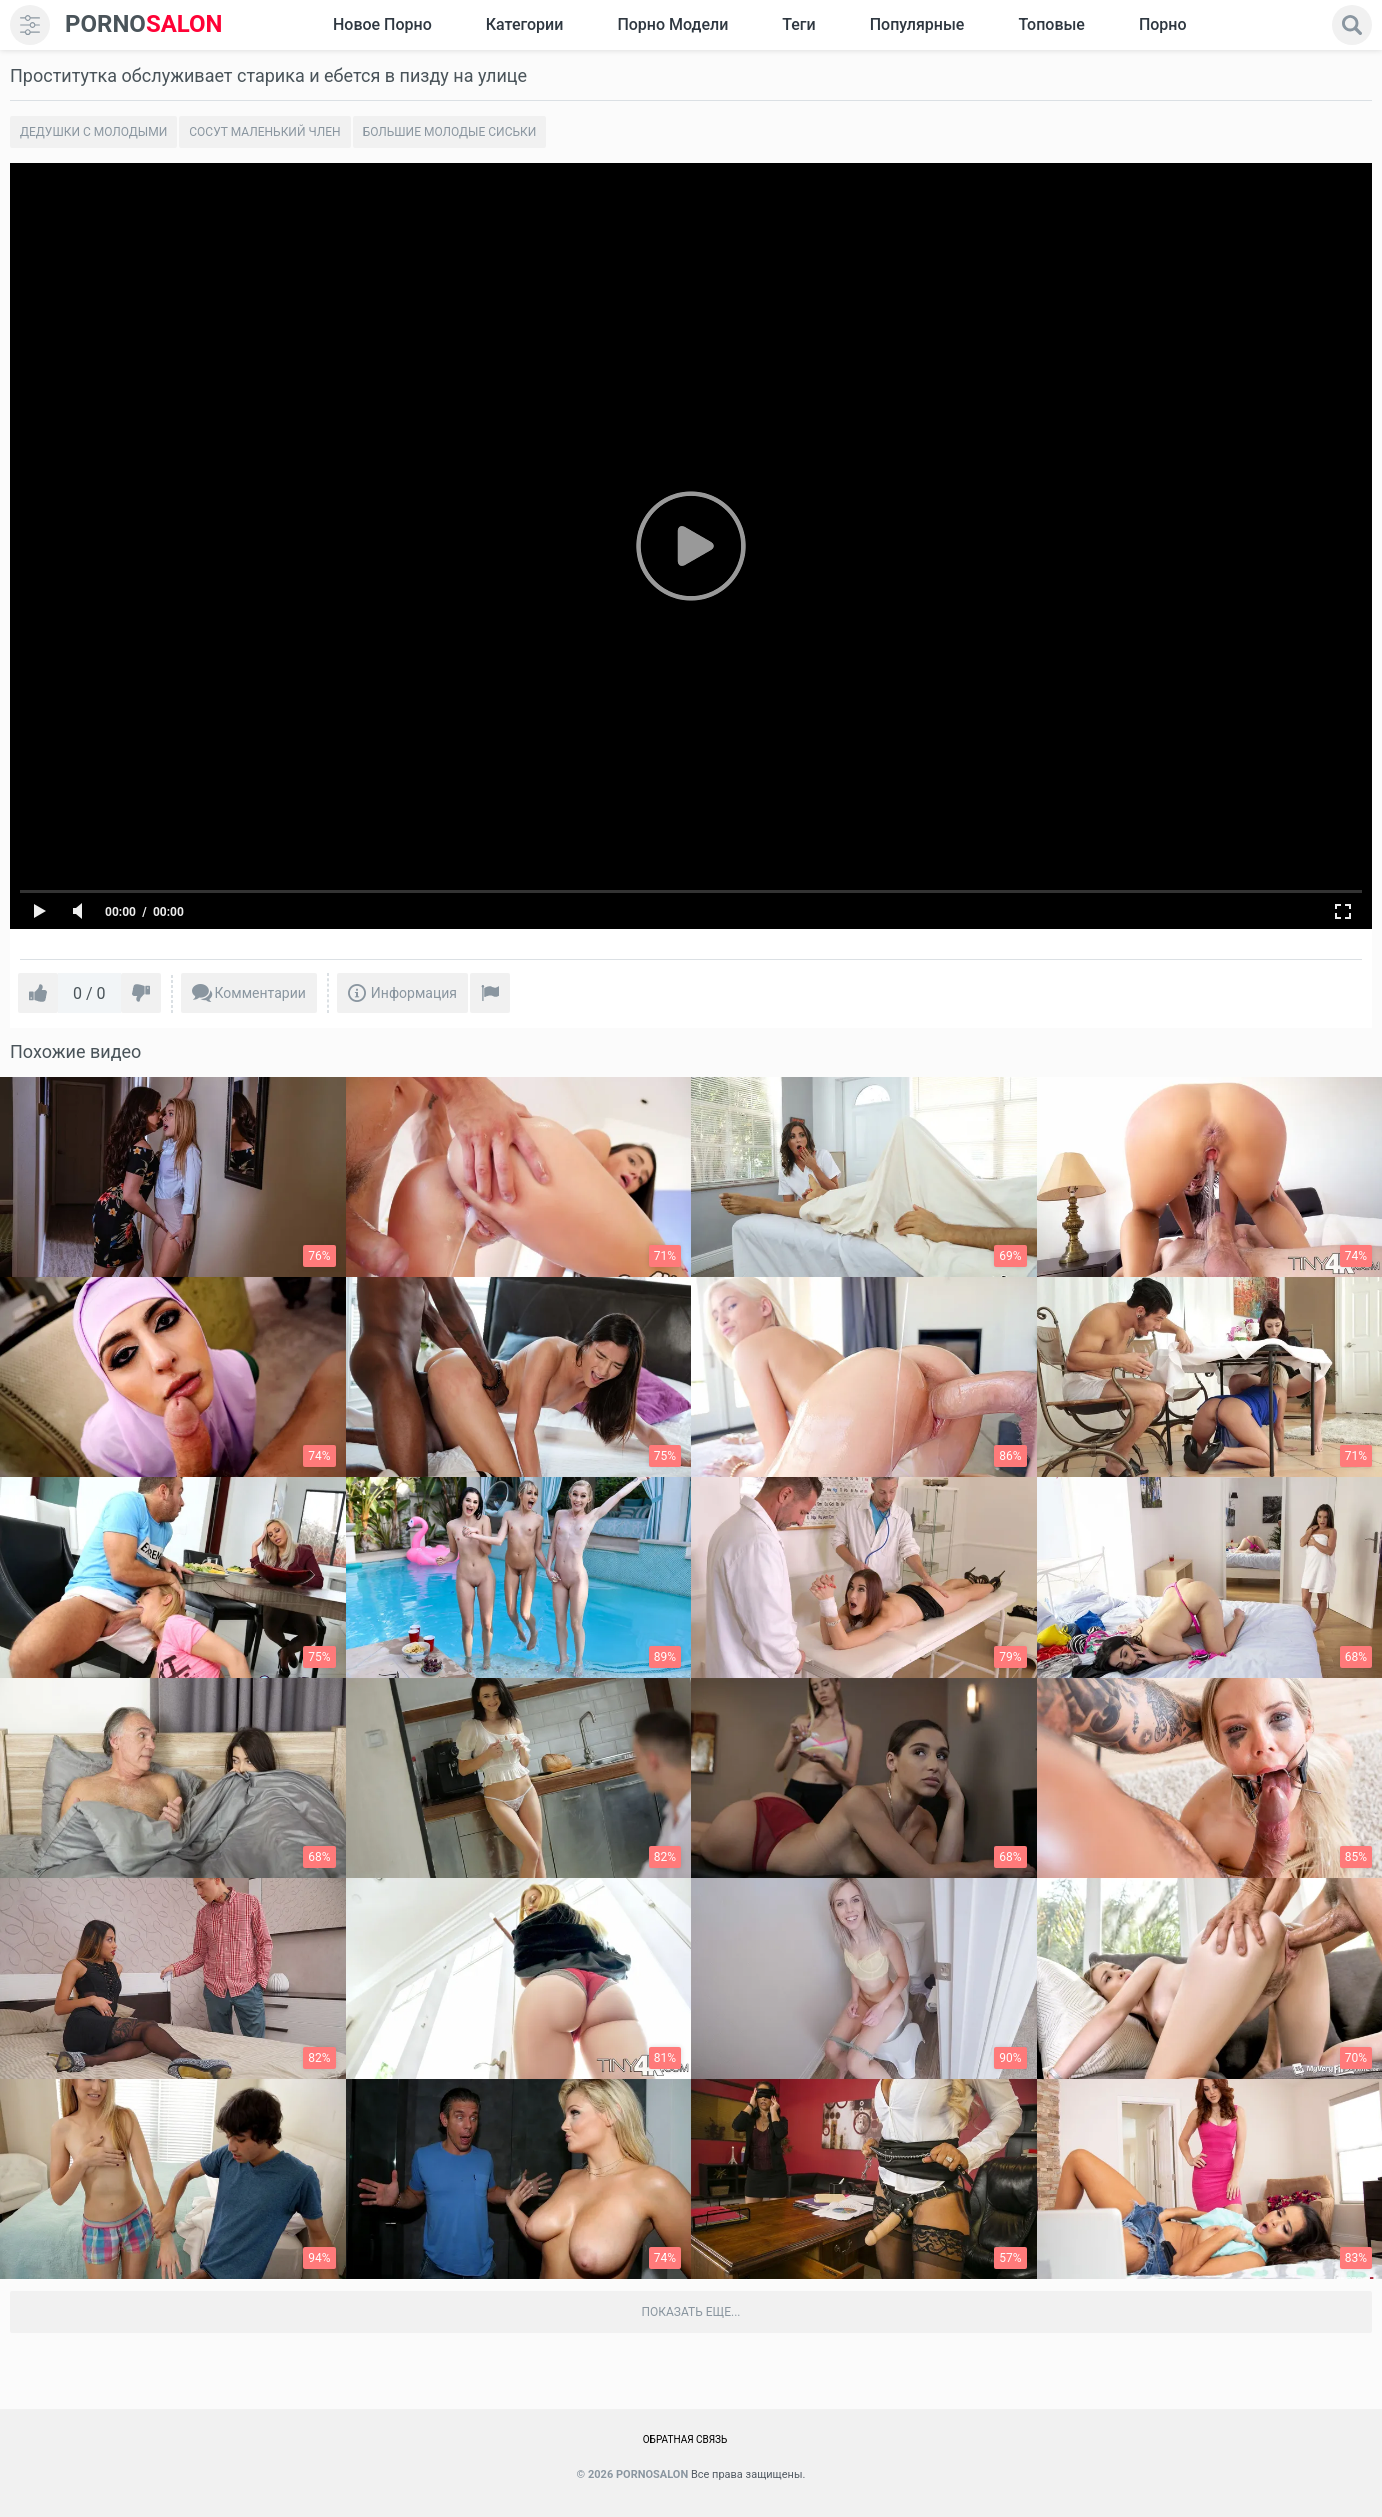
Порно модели (672, 24)
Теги (798, 24)
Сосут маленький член (264, 132)
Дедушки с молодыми (93, 132)
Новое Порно (382, 24)
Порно (1163, 24)
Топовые (1051, 24)
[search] (1352, 25)
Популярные (917, 24)
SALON (144, 24)
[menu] (30, 25)
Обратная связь (685, 2439)
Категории (525, 24)
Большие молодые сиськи (450, 132)
